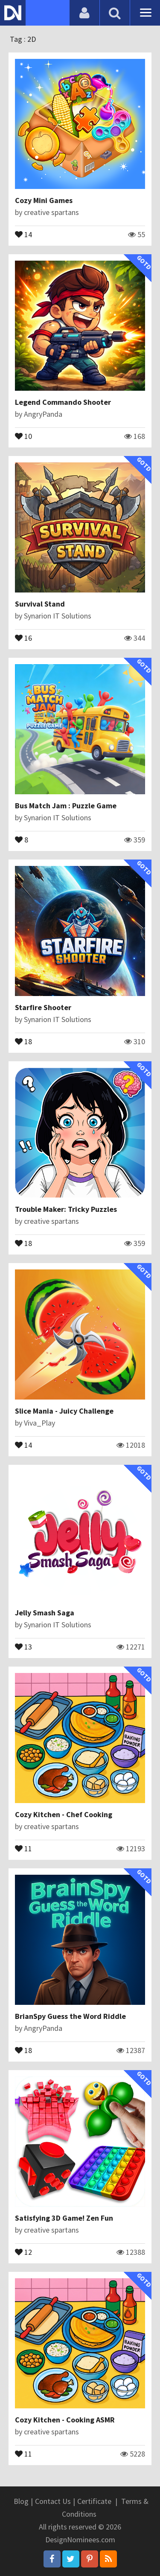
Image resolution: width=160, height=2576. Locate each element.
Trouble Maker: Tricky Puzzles (66, 1209)
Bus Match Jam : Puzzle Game (65, 805)
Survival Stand (40, 604)
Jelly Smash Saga (44, 1613)
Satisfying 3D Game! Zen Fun (64, 2218)
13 (23, 1646)
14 (23, 233)
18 (23, 1041)
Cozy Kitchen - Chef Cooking (63, 1814)
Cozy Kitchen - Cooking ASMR (65, 2420)
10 (23, 435)
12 (23, 2251)
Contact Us (53, 2501)
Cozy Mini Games (44, 200)
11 (23, 1848)
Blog (21, 2501)
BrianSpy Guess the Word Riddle (70, 2016)
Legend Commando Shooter (63, 402)
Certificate (94, 2501)
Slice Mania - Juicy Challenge (64, 1411)
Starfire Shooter (43, 1007)
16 (23, 637)
